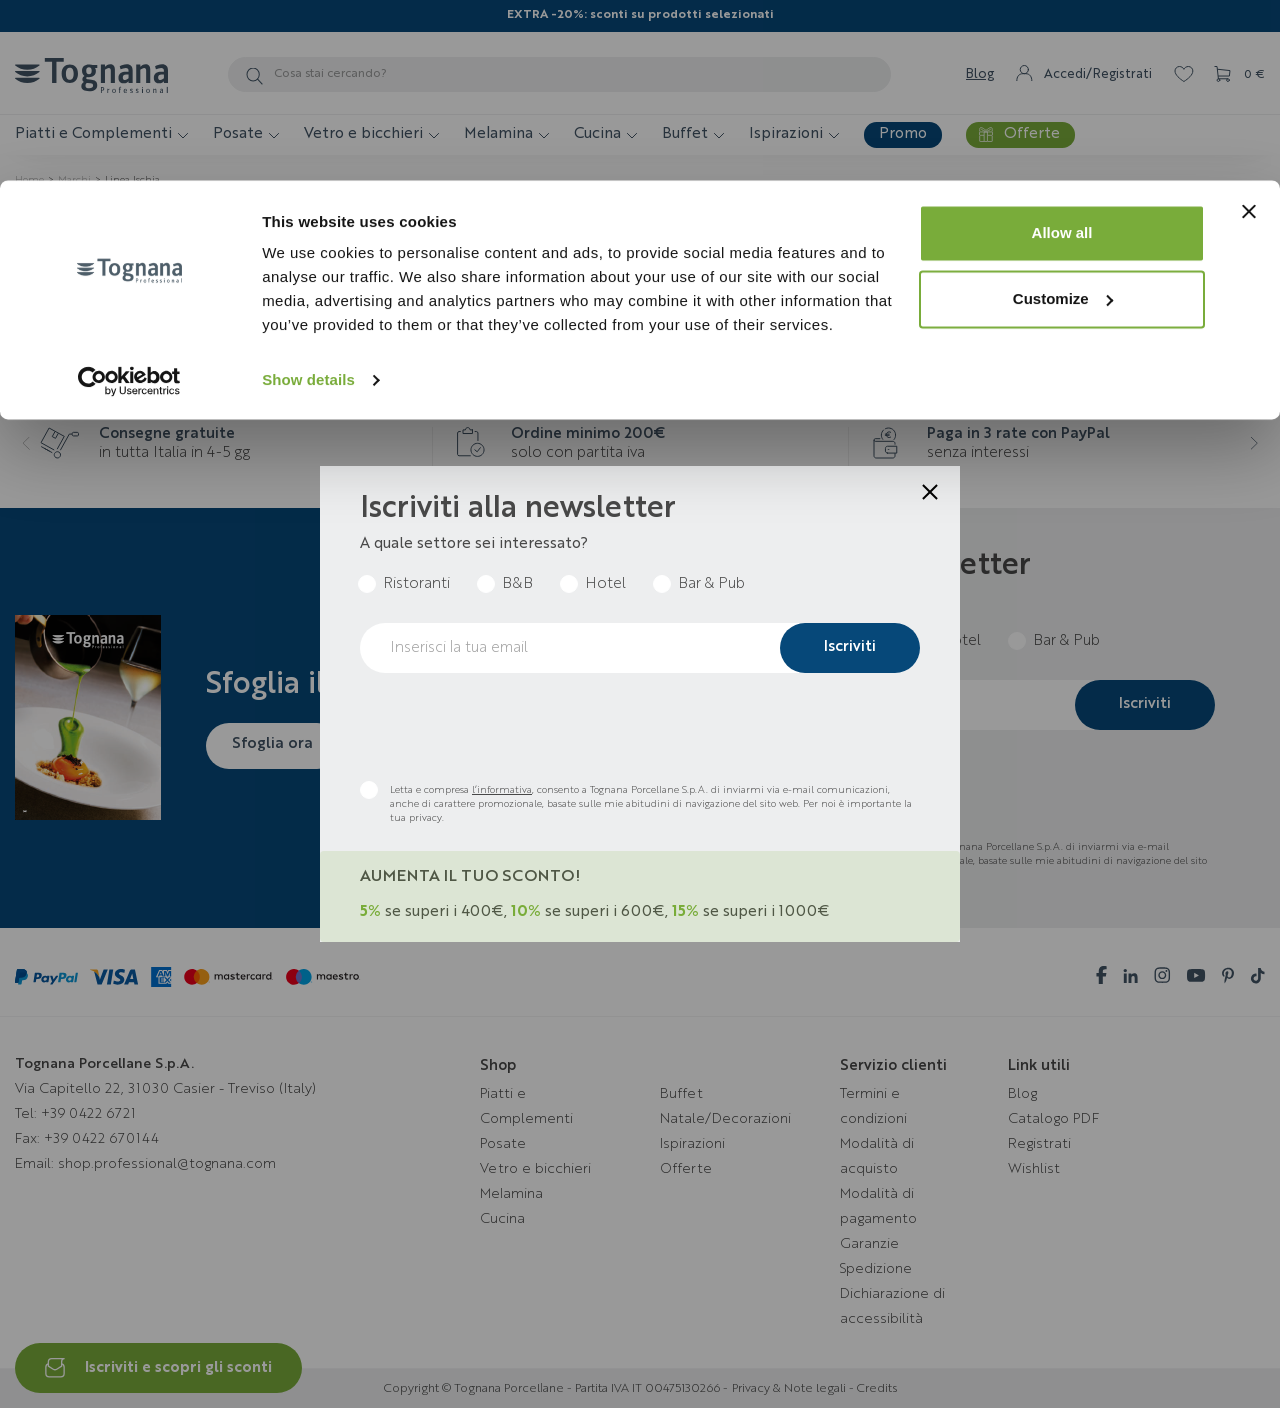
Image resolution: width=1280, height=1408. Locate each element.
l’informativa (502, 790)
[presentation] (512, 727)
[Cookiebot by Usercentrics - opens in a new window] (129, 200)
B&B (517, 584)
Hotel (605, 584)
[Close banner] (1249, 31)
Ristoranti (416, 584)
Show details (308, 199)
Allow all (1062, 52)
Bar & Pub (711, 584)
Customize (1063, 118)
